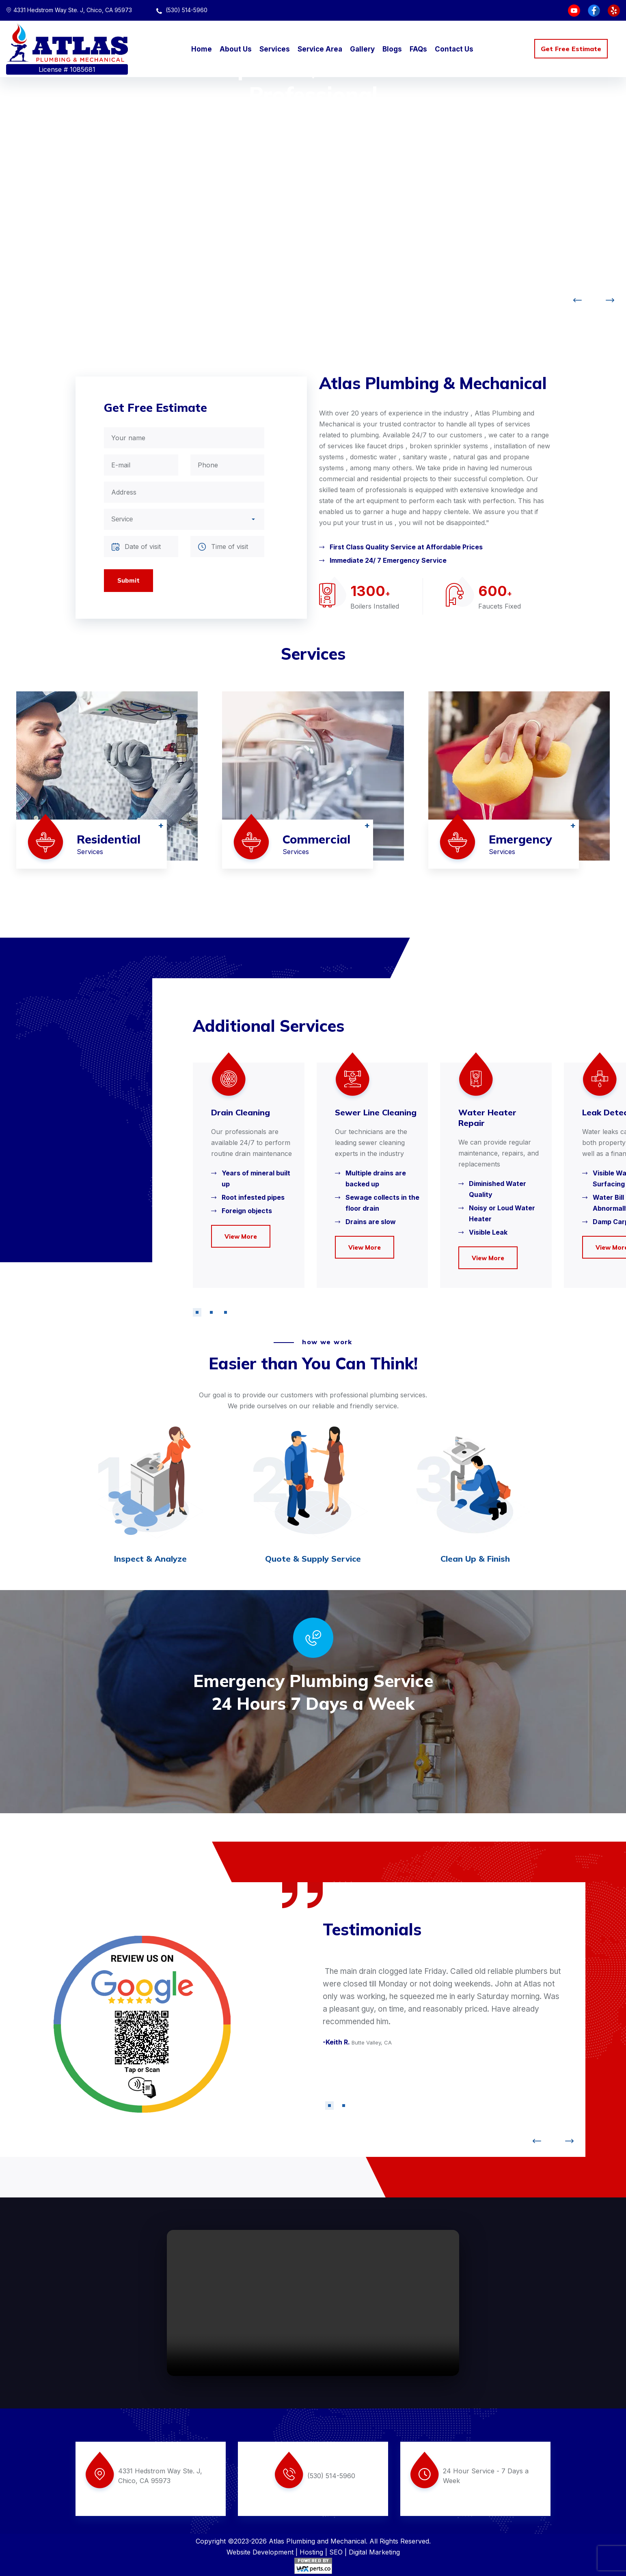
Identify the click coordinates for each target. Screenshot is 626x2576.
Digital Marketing (374, 2552)
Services (274, 49)
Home (201, 49)
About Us (236, 49)
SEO (336, 2552)
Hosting (311, 2552)
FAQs (418, 49)
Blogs (392, 49)
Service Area (320, 49)
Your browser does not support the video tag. (313, 2303)
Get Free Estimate (571, 49)
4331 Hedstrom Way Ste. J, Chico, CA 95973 (69, 9)
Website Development (260, 2552)
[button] (197, 1312)
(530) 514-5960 (181, 10)
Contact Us (454, 49)
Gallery (362, 49)
